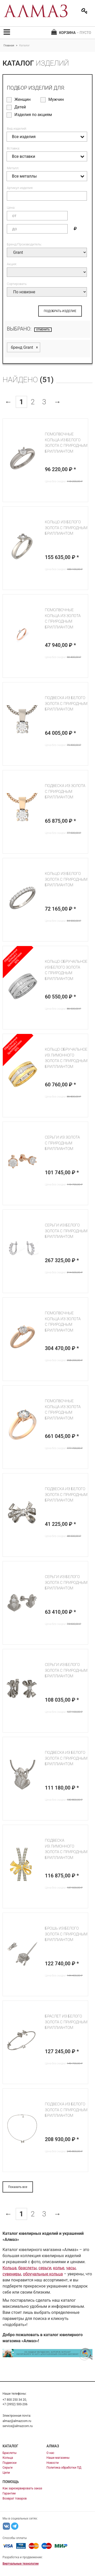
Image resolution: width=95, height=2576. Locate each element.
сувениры (12, 2274)
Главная (9, 45)
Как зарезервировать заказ (22, 2488)
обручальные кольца (43, 2274)
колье (58, 2267)
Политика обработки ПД (63, 2467)
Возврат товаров (15, 2498)
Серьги (7, 2467)
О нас (50, 2453)
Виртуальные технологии (21, 2563)
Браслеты (9, 2453)
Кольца (9, 2267)
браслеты (27, 2267)
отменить (43, 329)
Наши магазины (57, 2457)
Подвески (9, 2463)
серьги (45, 2267)
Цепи (6, 2472)
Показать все (17, 2187)
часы (71, 2267)
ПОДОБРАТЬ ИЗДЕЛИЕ (60, 311)
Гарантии (9, 2493)
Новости (52, 2463)
